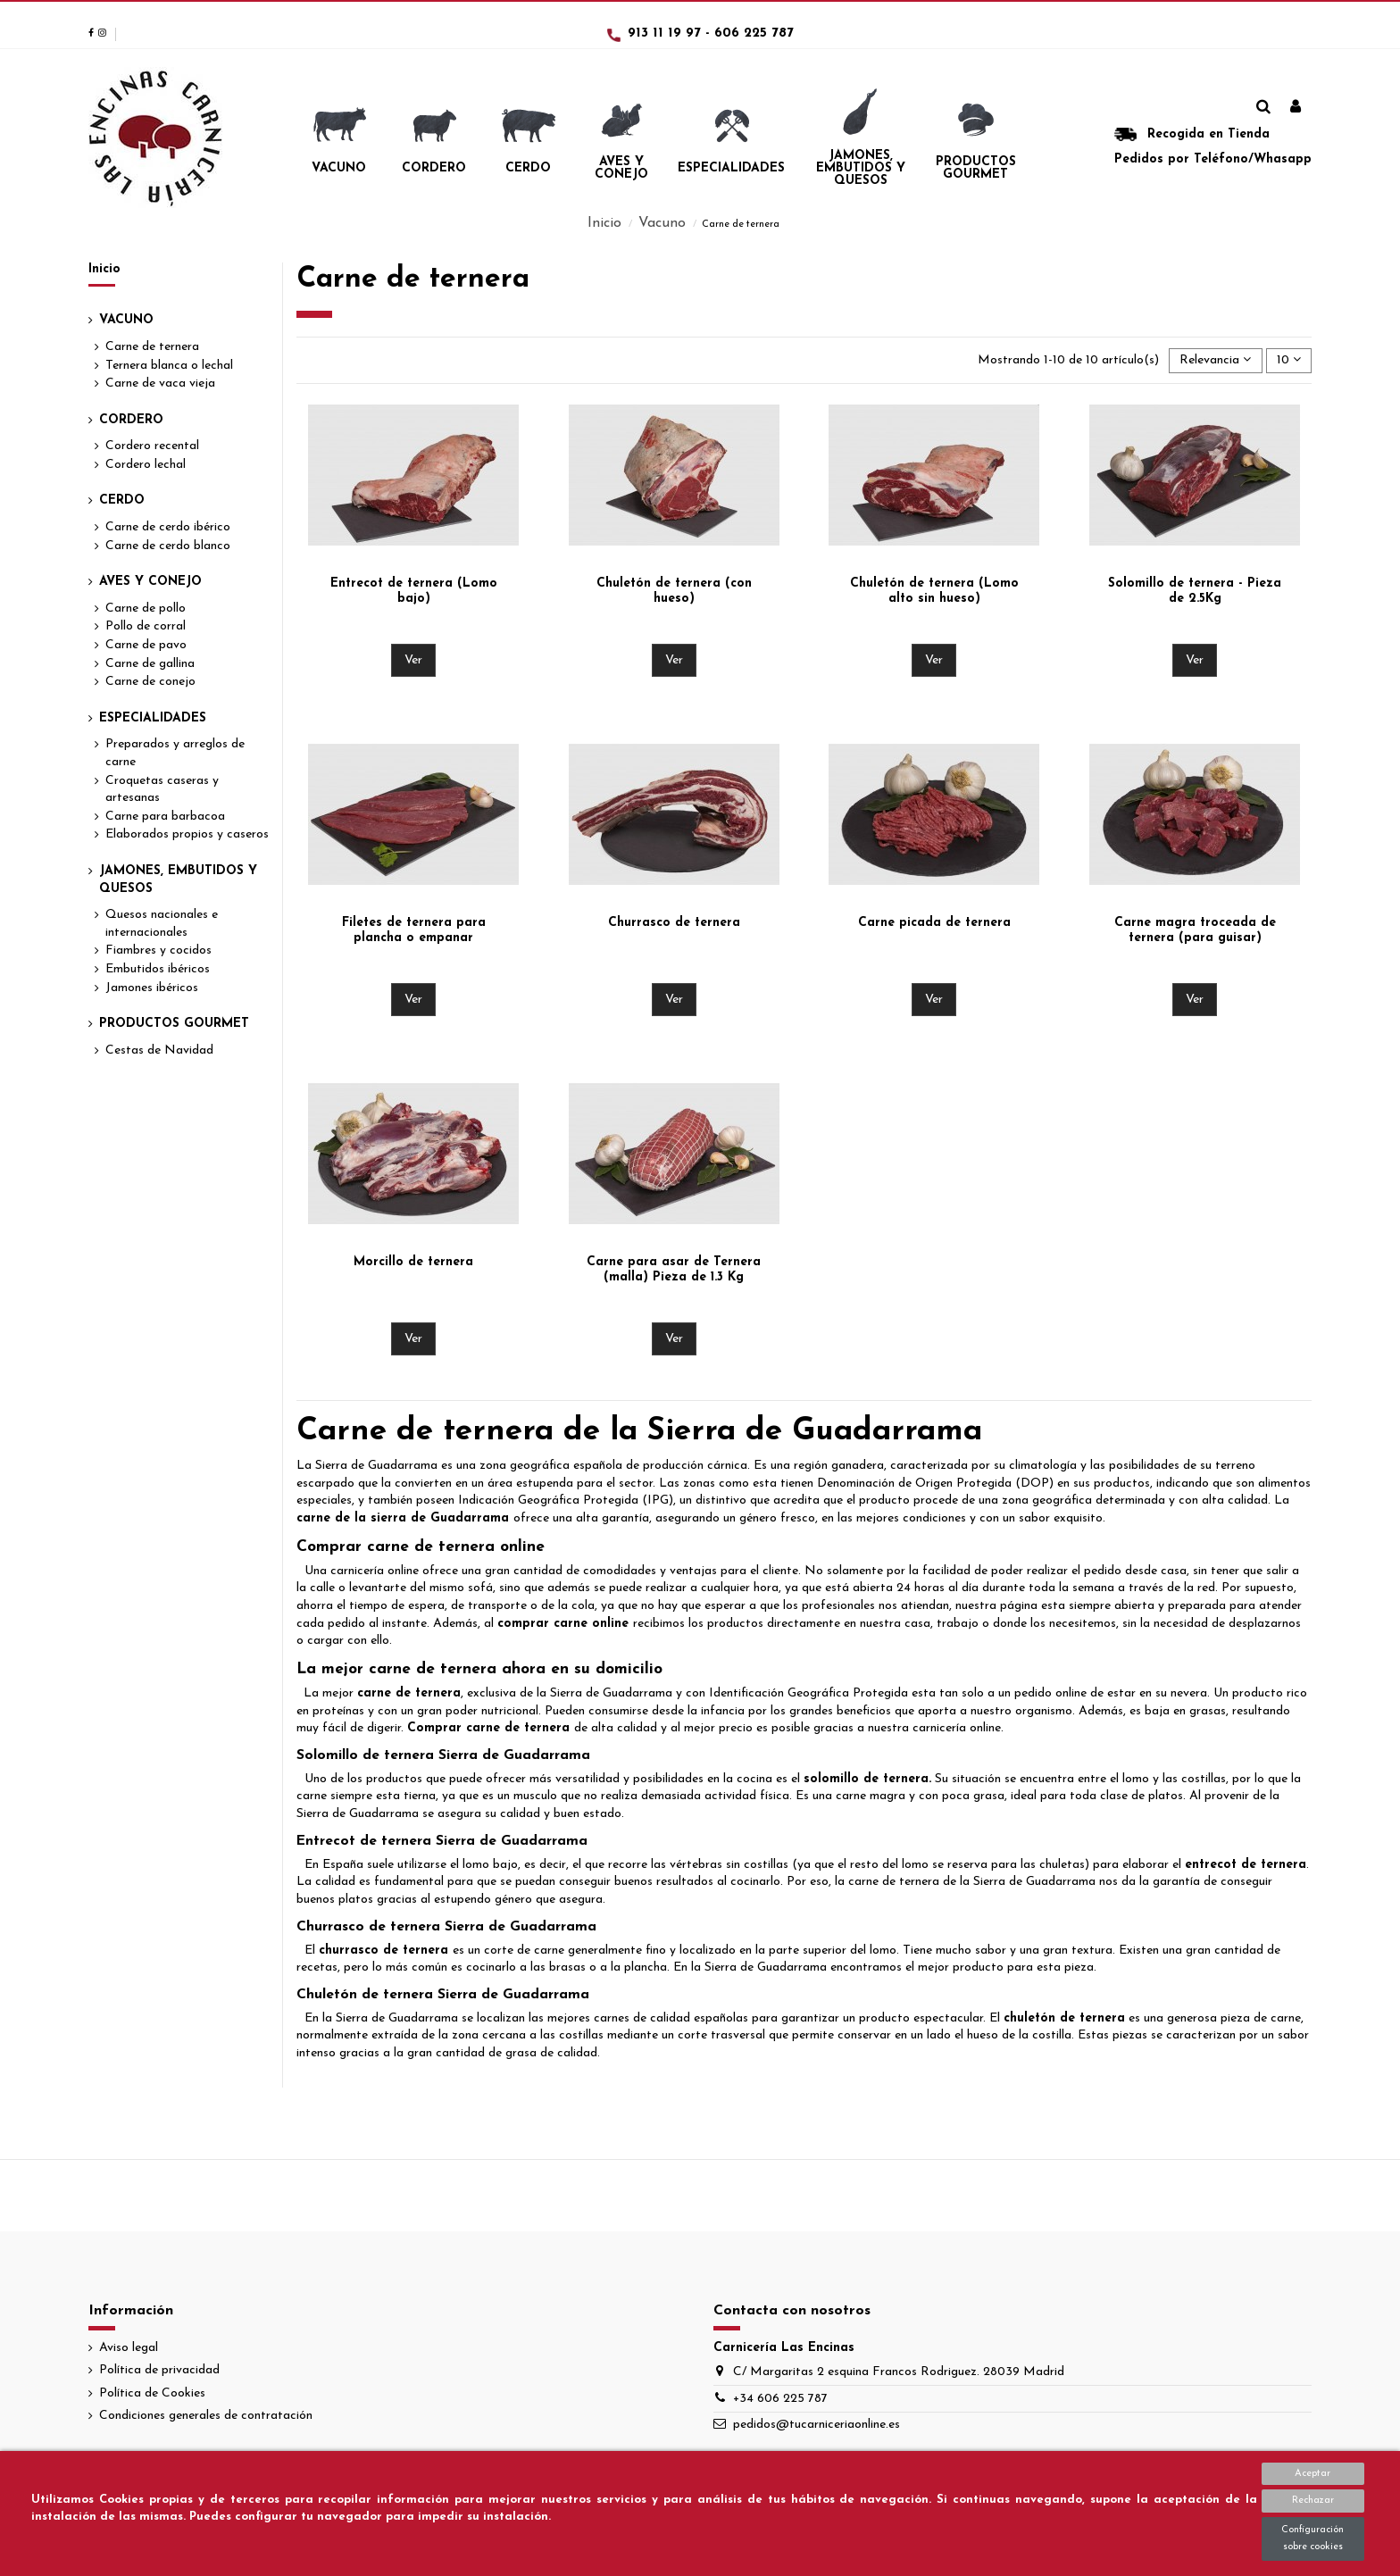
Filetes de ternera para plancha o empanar (414, 930)
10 (1289, 360)
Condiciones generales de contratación (205, 2415)
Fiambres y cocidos (158, 950)
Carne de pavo (146, 645)
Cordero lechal (145, 464)
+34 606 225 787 (780, 2398)
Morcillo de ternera (413, 1262)
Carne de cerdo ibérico (167, 527)
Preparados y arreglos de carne (175, 753)
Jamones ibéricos (151, 988)
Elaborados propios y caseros (187, 834)
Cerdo (122, 500)
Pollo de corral (145, 626)
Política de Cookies (152, 2393)
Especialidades (152, 718)
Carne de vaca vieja (160, 383)
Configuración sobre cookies (1312, 2539)
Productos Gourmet (174, 1023)
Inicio (104, 269)
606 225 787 (754, 33)
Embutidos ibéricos (157, 969)
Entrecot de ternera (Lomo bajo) (413, 591)
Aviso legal (128, 2348)
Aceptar (1312, 2474)
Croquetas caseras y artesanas (162, 789)
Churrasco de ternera (674, 923)
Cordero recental (152, 446)
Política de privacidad (159, 2370)
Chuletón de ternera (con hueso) (674, 591)
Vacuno (126, 320)
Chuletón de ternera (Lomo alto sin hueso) (934, 591)
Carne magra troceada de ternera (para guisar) (1195, 930)
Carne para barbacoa (165, 816)
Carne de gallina (150, 664)
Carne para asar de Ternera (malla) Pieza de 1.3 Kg (674, 1269)
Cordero (131, 420)
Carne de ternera (152, 347)
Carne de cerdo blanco (167, 546)
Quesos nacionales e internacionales (161, 923)
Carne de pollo (145, 608)
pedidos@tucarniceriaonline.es (816, 2424)
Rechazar (1313, 2500)
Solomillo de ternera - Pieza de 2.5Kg (1194, 591)
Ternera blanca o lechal (169, 365)
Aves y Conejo (150, 581)
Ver (413, 660)
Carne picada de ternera (934, 923)
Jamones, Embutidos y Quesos (178, 880)
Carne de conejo (150, 681)
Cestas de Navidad (159, 1050)
